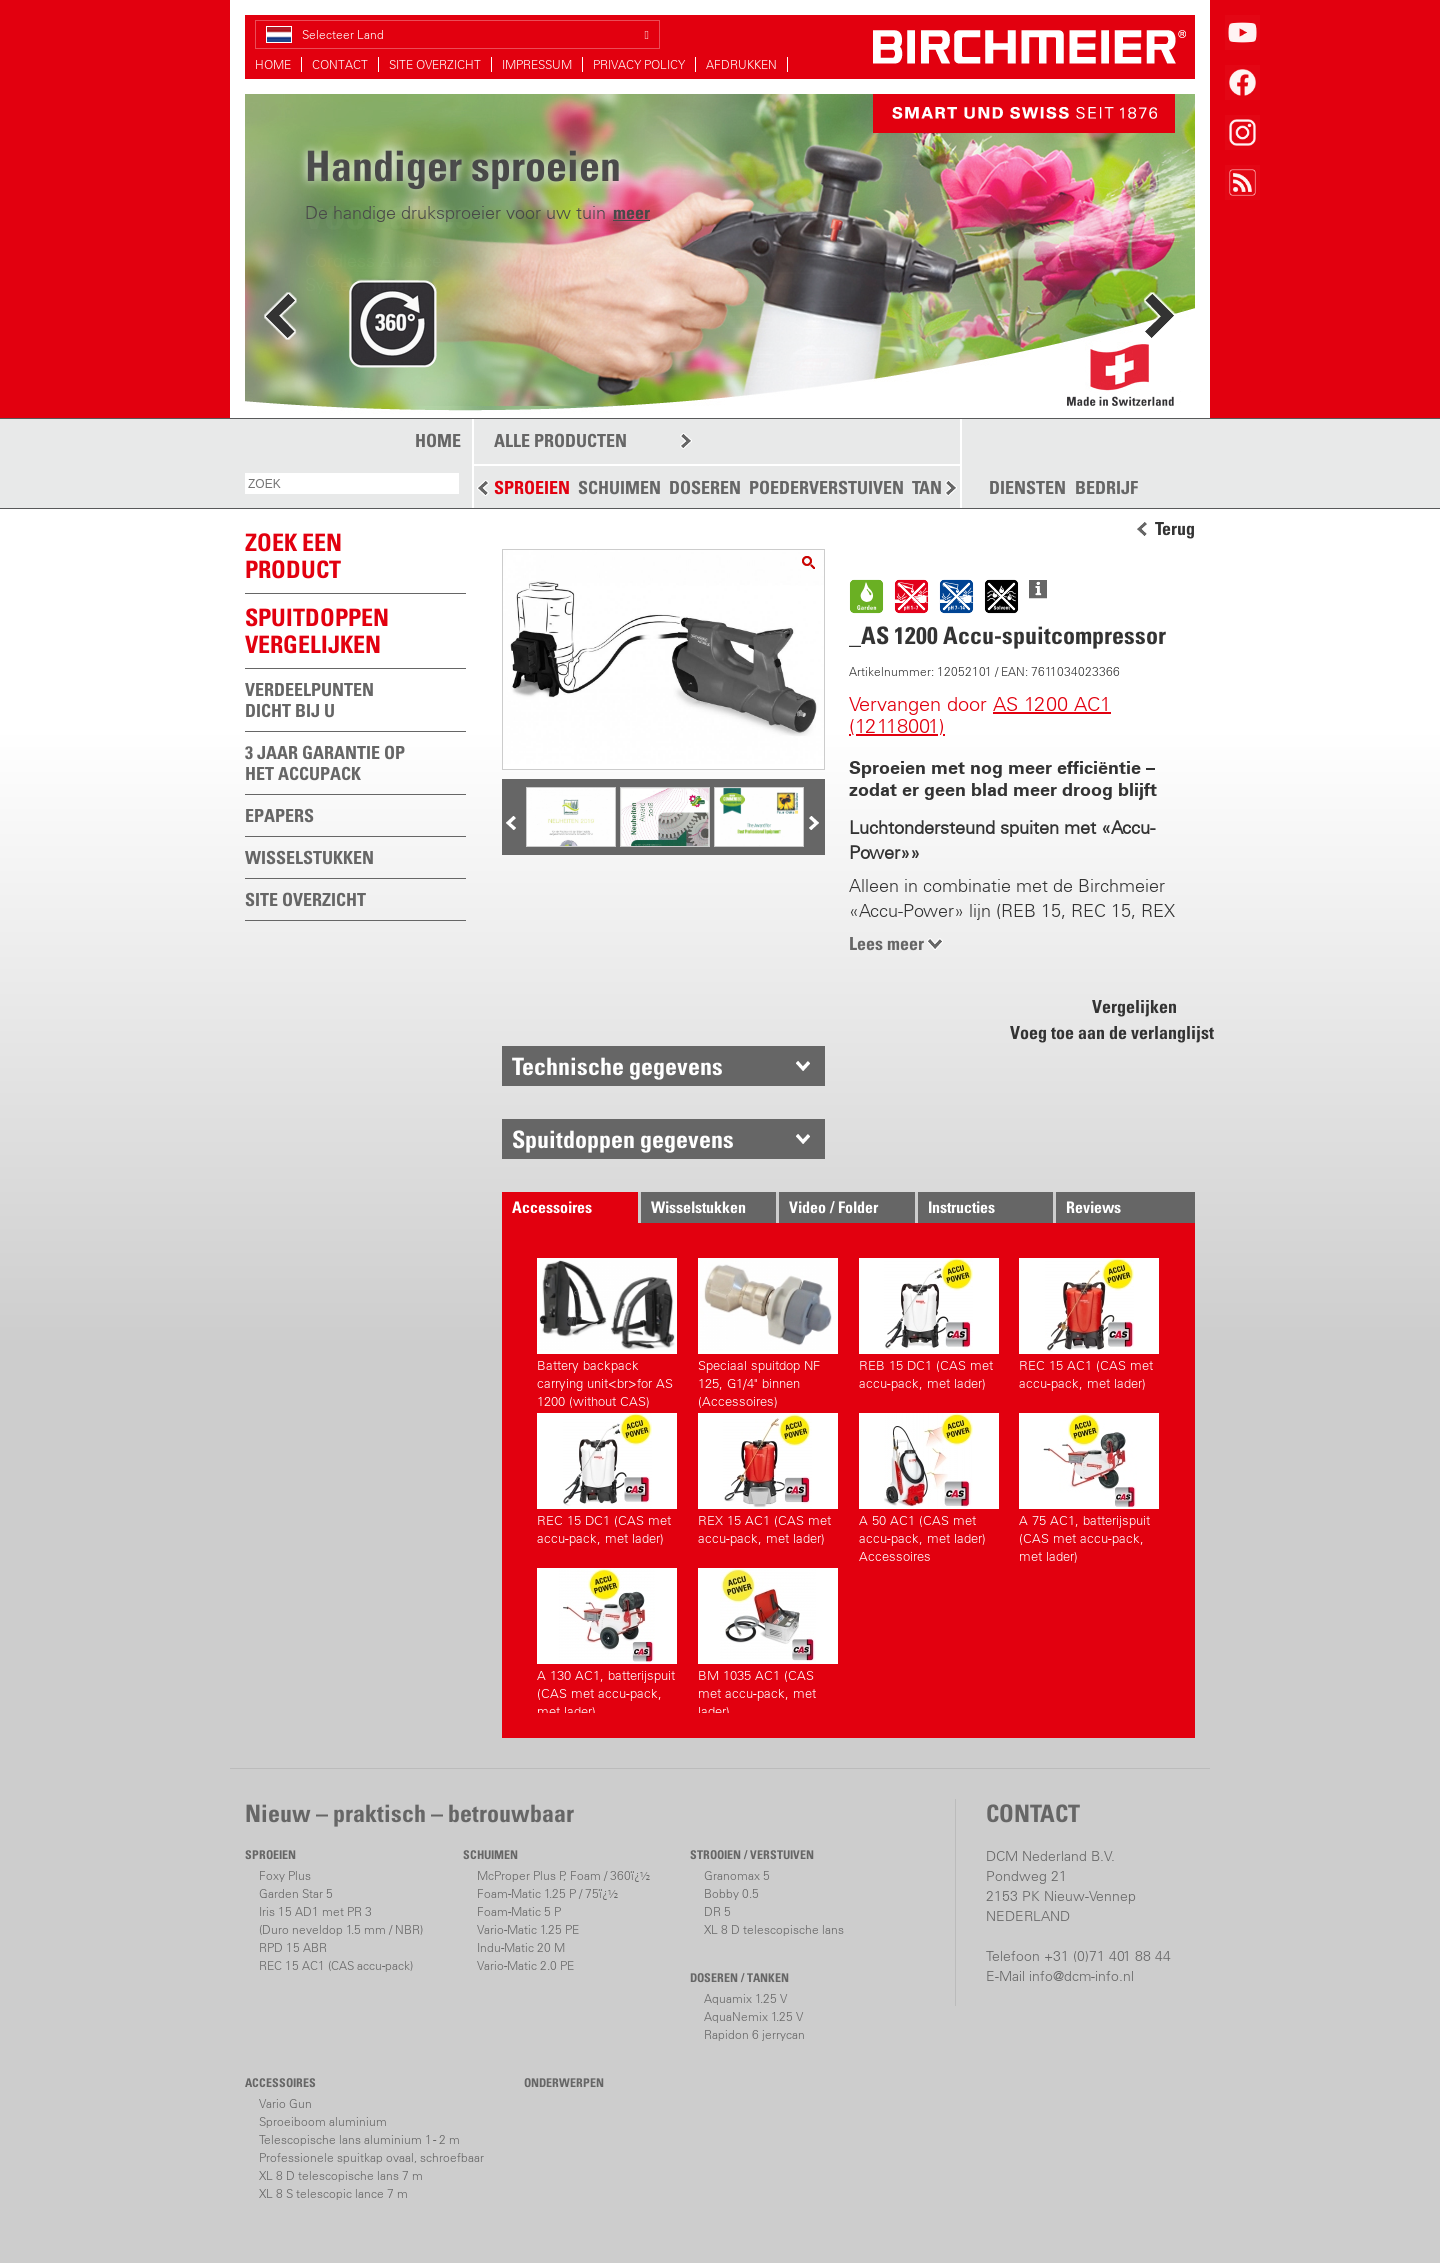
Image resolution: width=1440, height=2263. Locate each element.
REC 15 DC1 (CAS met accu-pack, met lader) (607, 1479)
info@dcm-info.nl (1081, 1976)
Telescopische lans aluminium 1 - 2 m (359, 2139)
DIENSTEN (1027, 488)
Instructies (961, 1207)
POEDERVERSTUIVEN (826, 487)
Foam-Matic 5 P (519, 1911)
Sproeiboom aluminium (323, 2121)
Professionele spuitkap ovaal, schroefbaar (371, 2157)
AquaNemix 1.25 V (753, 2016)
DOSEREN (705, 487)
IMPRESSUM (537, 64)
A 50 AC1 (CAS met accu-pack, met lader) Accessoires (929, 1485)
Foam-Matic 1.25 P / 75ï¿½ (547, 1893)
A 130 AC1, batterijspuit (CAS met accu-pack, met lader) (607, 1640)
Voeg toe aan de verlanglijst (1101, 1032)
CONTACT (340, 64)
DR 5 (717, 1911)
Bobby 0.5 (731, 1893)
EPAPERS (279, 815)
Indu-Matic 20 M (521, 1947)
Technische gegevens (617, 1066)
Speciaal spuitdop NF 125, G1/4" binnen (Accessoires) (768, 1330)
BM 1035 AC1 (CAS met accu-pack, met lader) (768, 1640)
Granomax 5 (737, 1875)
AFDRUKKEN (741, 64)
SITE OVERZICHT (435, 64)
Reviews (1093, 1207)
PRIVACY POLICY (639, 64)
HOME (273, 64)
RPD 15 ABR (293, 1947)
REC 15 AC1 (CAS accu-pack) (336, 1965)
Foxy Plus (285, 1875)
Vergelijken (1134, 1006)
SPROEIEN (532, 487)
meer (631, 212)
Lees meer (886, 943)
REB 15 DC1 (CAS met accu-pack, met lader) (929, 1324)
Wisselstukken (698, 1207)
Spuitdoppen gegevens (623, 1139)
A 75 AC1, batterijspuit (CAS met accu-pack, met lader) (1089, 1485)
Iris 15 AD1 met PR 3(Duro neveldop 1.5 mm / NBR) (341, 1920)
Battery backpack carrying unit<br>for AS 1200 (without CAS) (607, 1330)
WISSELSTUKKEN (309, 857)
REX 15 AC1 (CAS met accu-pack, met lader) (768, 1479)
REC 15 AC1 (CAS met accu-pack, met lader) (1089, 1324)
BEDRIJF (1106, 488)
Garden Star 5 (296, 1893)
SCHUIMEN (619, 487)
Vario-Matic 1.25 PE (528, 1929)
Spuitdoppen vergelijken (317, 630)
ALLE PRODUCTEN (560, 440)
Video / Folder (833, 1207)
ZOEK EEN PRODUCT (293, 555)
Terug (1175, 529)
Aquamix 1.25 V (745, 1998)
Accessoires (552, 1207)
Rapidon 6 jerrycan (754, 2034)
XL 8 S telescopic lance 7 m (333, 2193)
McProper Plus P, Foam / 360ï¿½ (563, 1875)
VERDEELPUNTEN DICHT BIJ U (309, 700)
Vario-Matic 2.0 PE (525, 1965)
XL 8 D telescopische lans (774, 1929)
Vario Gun (285, 2103)
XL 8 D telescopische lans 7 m (341, 2175)
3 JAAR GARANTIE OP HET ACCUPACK (325, 763)
